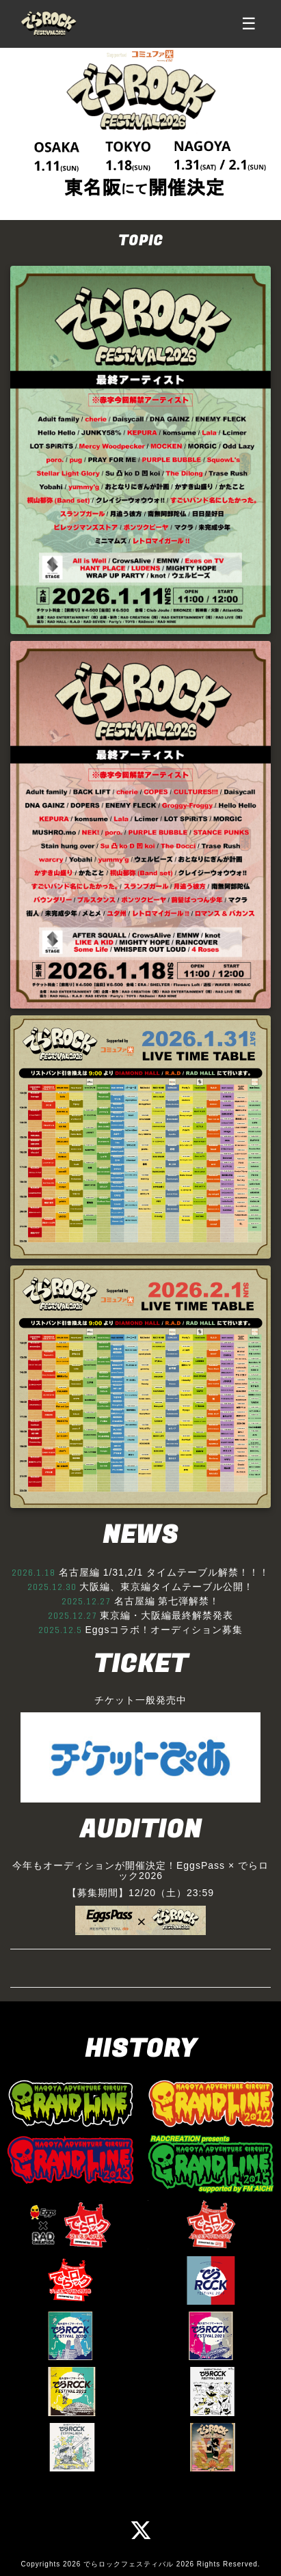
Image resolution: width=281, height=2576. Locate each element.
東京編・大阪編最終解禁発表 (166, 1615)
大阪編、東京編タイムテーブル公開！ (166, 1586)
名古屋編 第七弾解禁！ (167, 1600)
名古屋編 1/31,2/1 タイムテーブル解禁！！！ (164, 1572)
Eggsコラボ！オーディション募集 (164, 1629)
